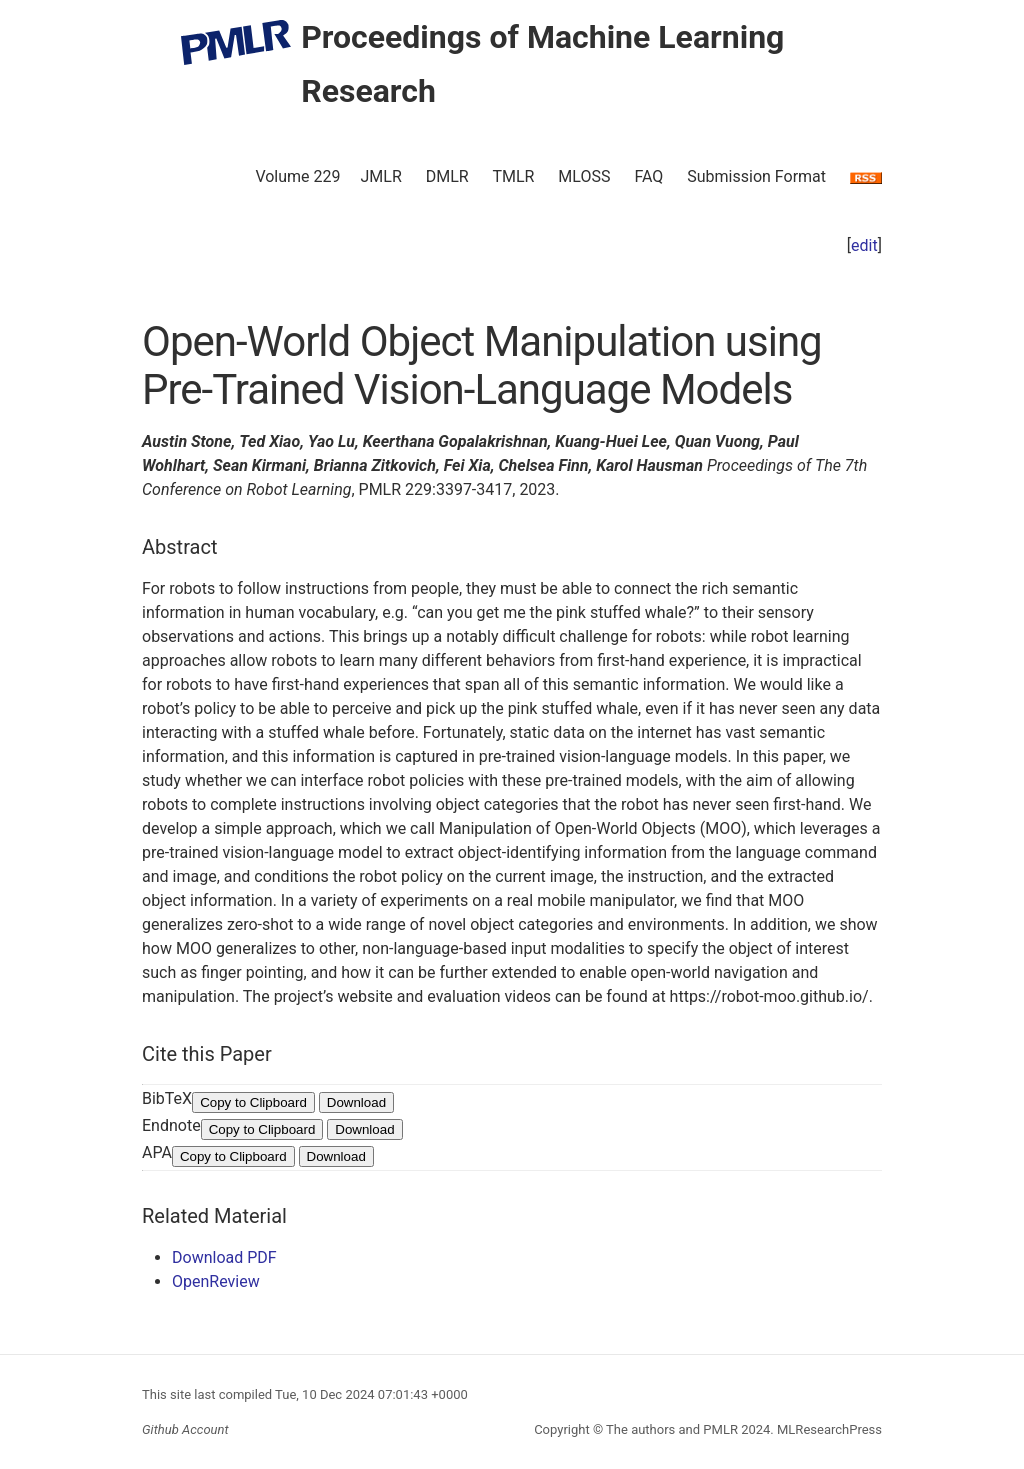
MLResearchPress (828, 1429)
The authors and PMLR (672, 1429)
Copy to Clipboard (253, 1102)
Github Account (185, 1429)
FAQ (648, 176)
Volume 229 (297, 176)
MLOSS (584, 176)
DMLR (447, 176)
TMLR (513, 176)
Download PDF (224, 1257)
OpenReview (216, 1281)
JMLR (381, 176)
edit (864, 245)
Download (356, 1102)
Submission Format (756, 176)
